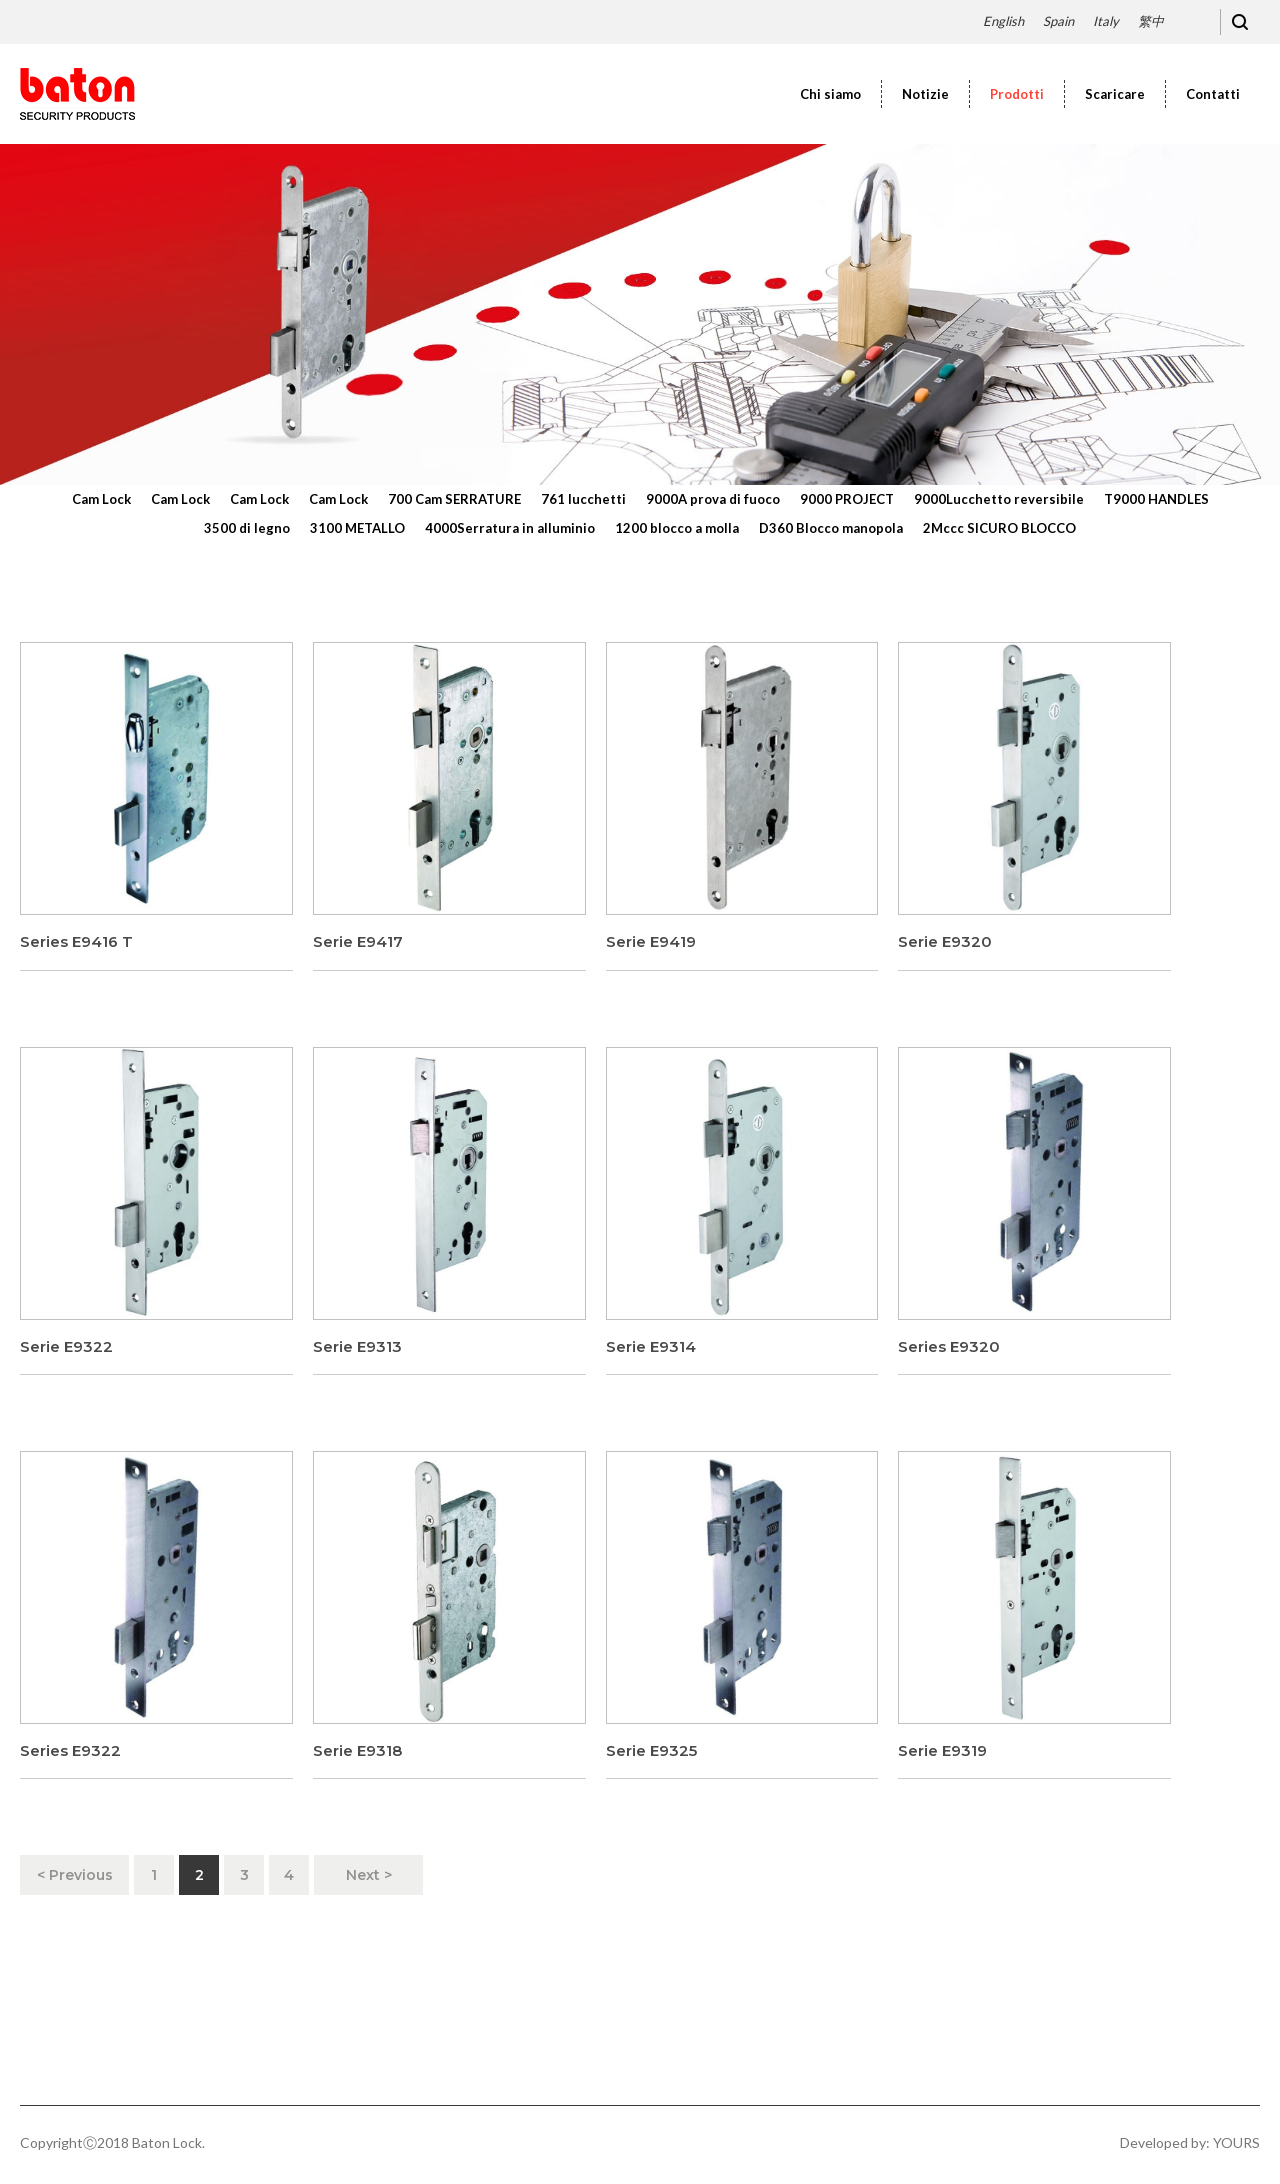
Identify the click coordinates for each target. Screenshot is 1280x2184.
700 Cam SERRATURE (454, 499)
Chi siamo (830, 94)
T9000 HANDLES (1156, 499)
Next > (369, 1875)
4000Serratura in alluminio (510, 528)
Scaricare (1115, 94)
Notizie (925, 94)
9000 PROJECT (847, 499)
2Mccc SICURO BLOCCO (999, 528)
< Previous (75, 1875)
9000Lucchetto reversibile (999, 499)
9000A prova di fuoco (713, 499)
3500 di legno (247, 528)
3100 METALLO (357, 528)
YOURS (1236, 2142)
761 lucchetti (583, 499)
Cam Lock (101, 499)
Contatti (1213, 94)
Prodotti (1017, 94)
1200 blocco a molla (677, 528)
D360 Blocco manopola (831, 528)
